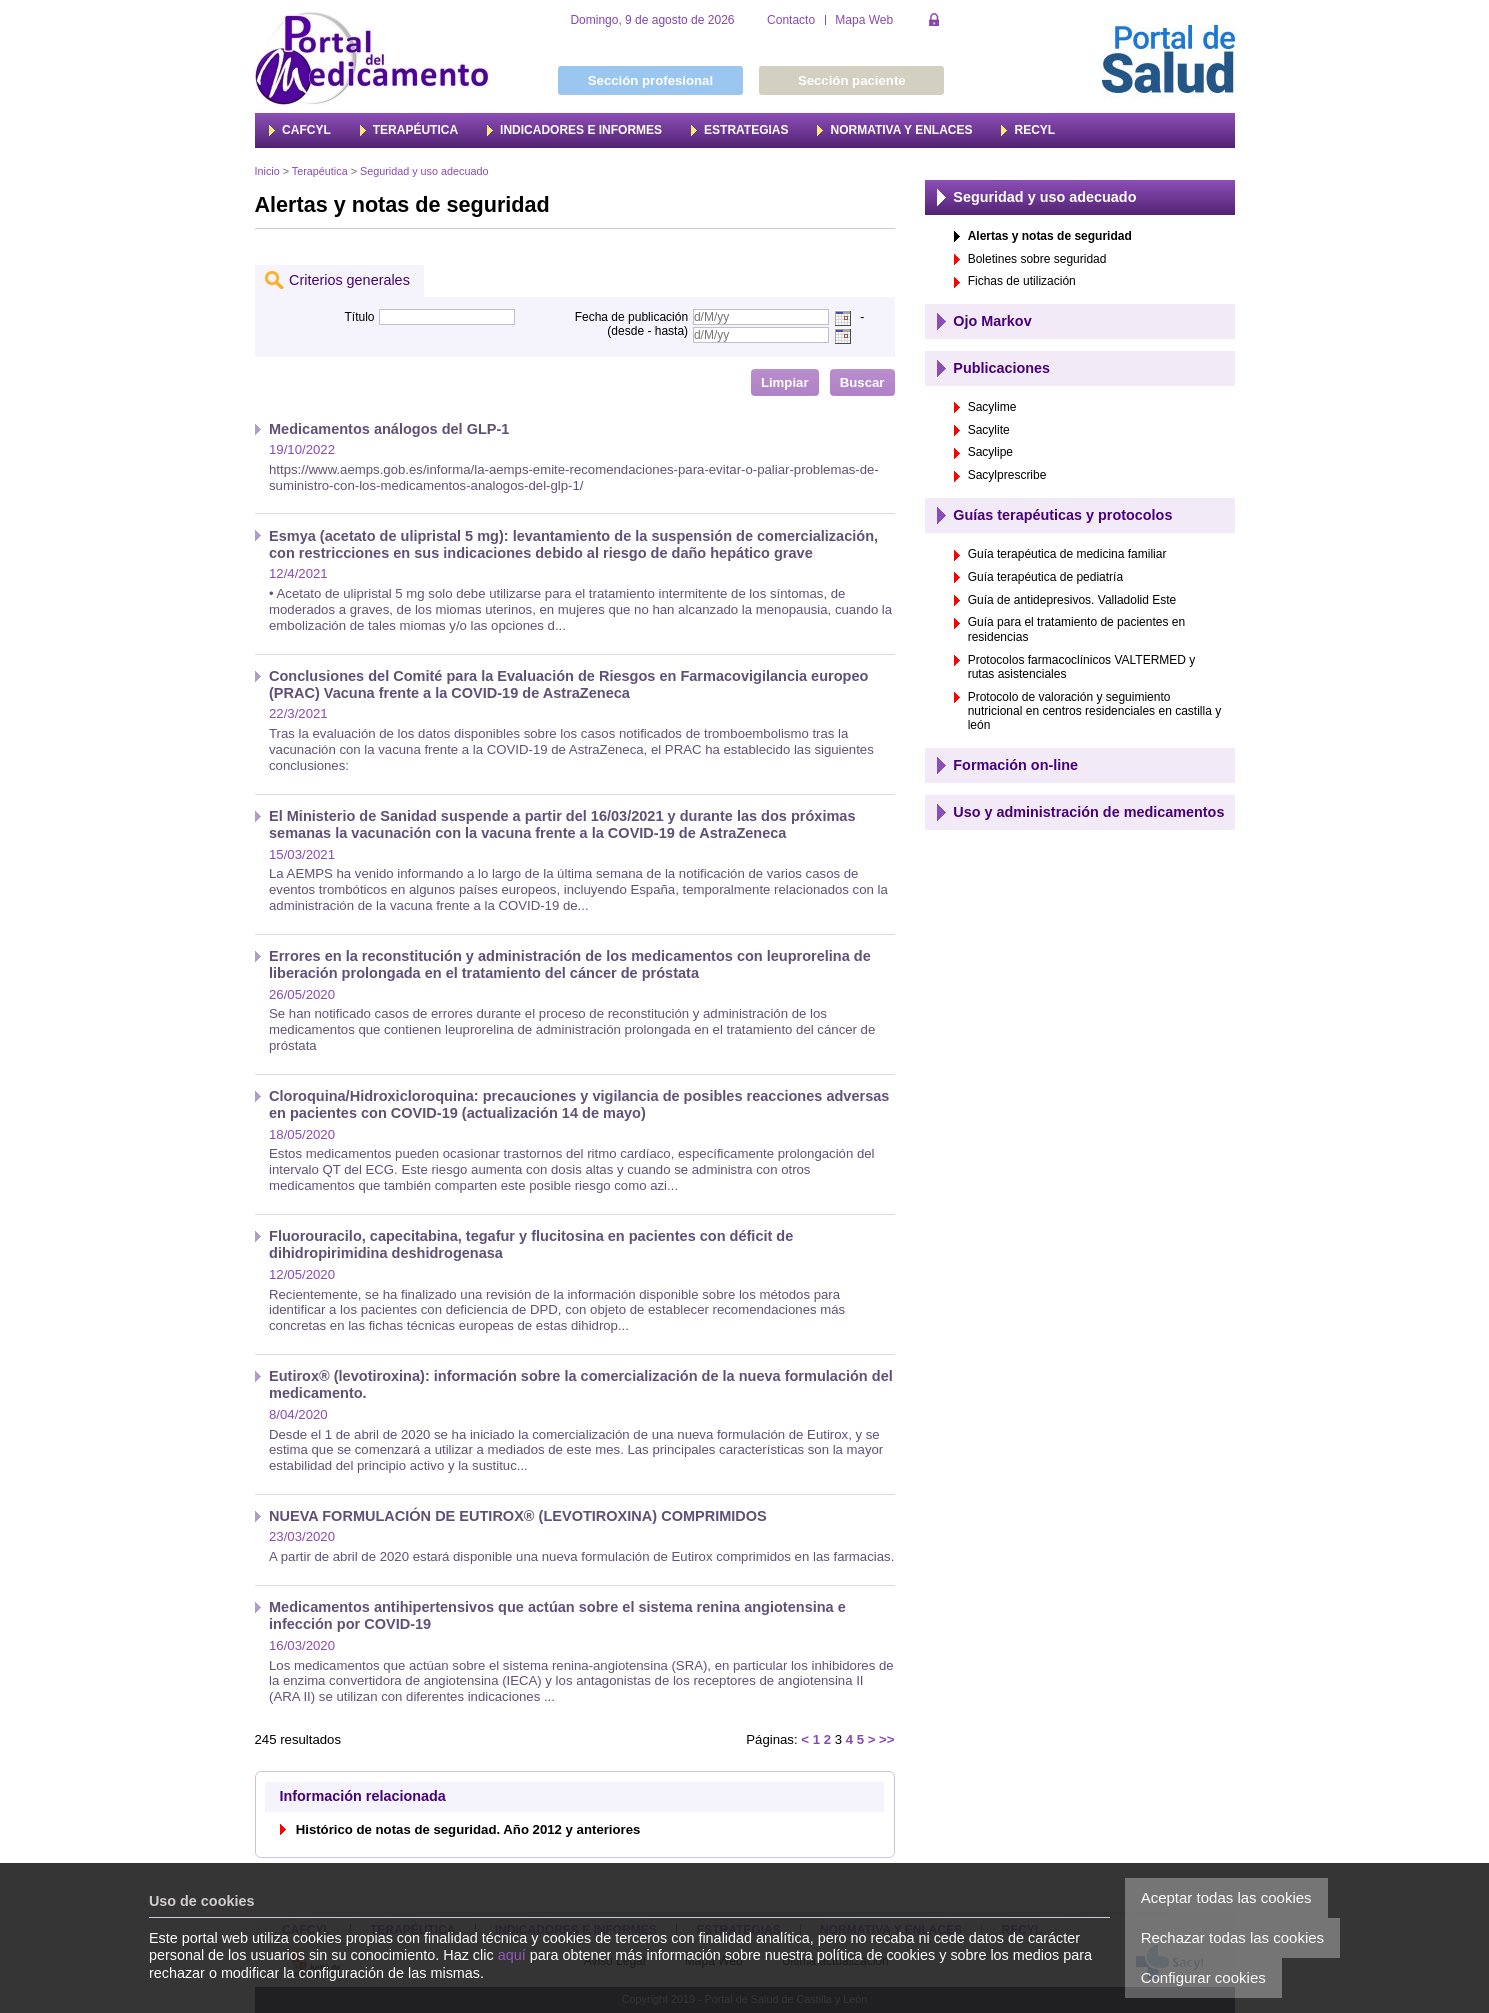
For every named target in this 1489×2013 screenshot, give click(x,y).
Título (359, 317)
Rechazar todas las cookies (1232, 1937)
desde (627, 331)
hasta (669, 331)
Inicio (267, 171)
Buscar (862, 382)
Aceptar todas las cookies (1226, 1897)
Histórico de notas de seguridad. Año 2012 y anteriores (468, 1829)
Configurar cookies (1203, 1977)
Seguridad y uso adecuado (424, 171)
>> (886, 1739)
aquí (512, 1955)
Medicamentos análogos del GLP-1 (389, 429)
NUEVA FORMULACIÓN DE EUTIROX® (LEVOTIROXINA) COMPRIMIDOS (518, 1516)
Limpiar (785, 382)
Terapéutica (320, 171)
